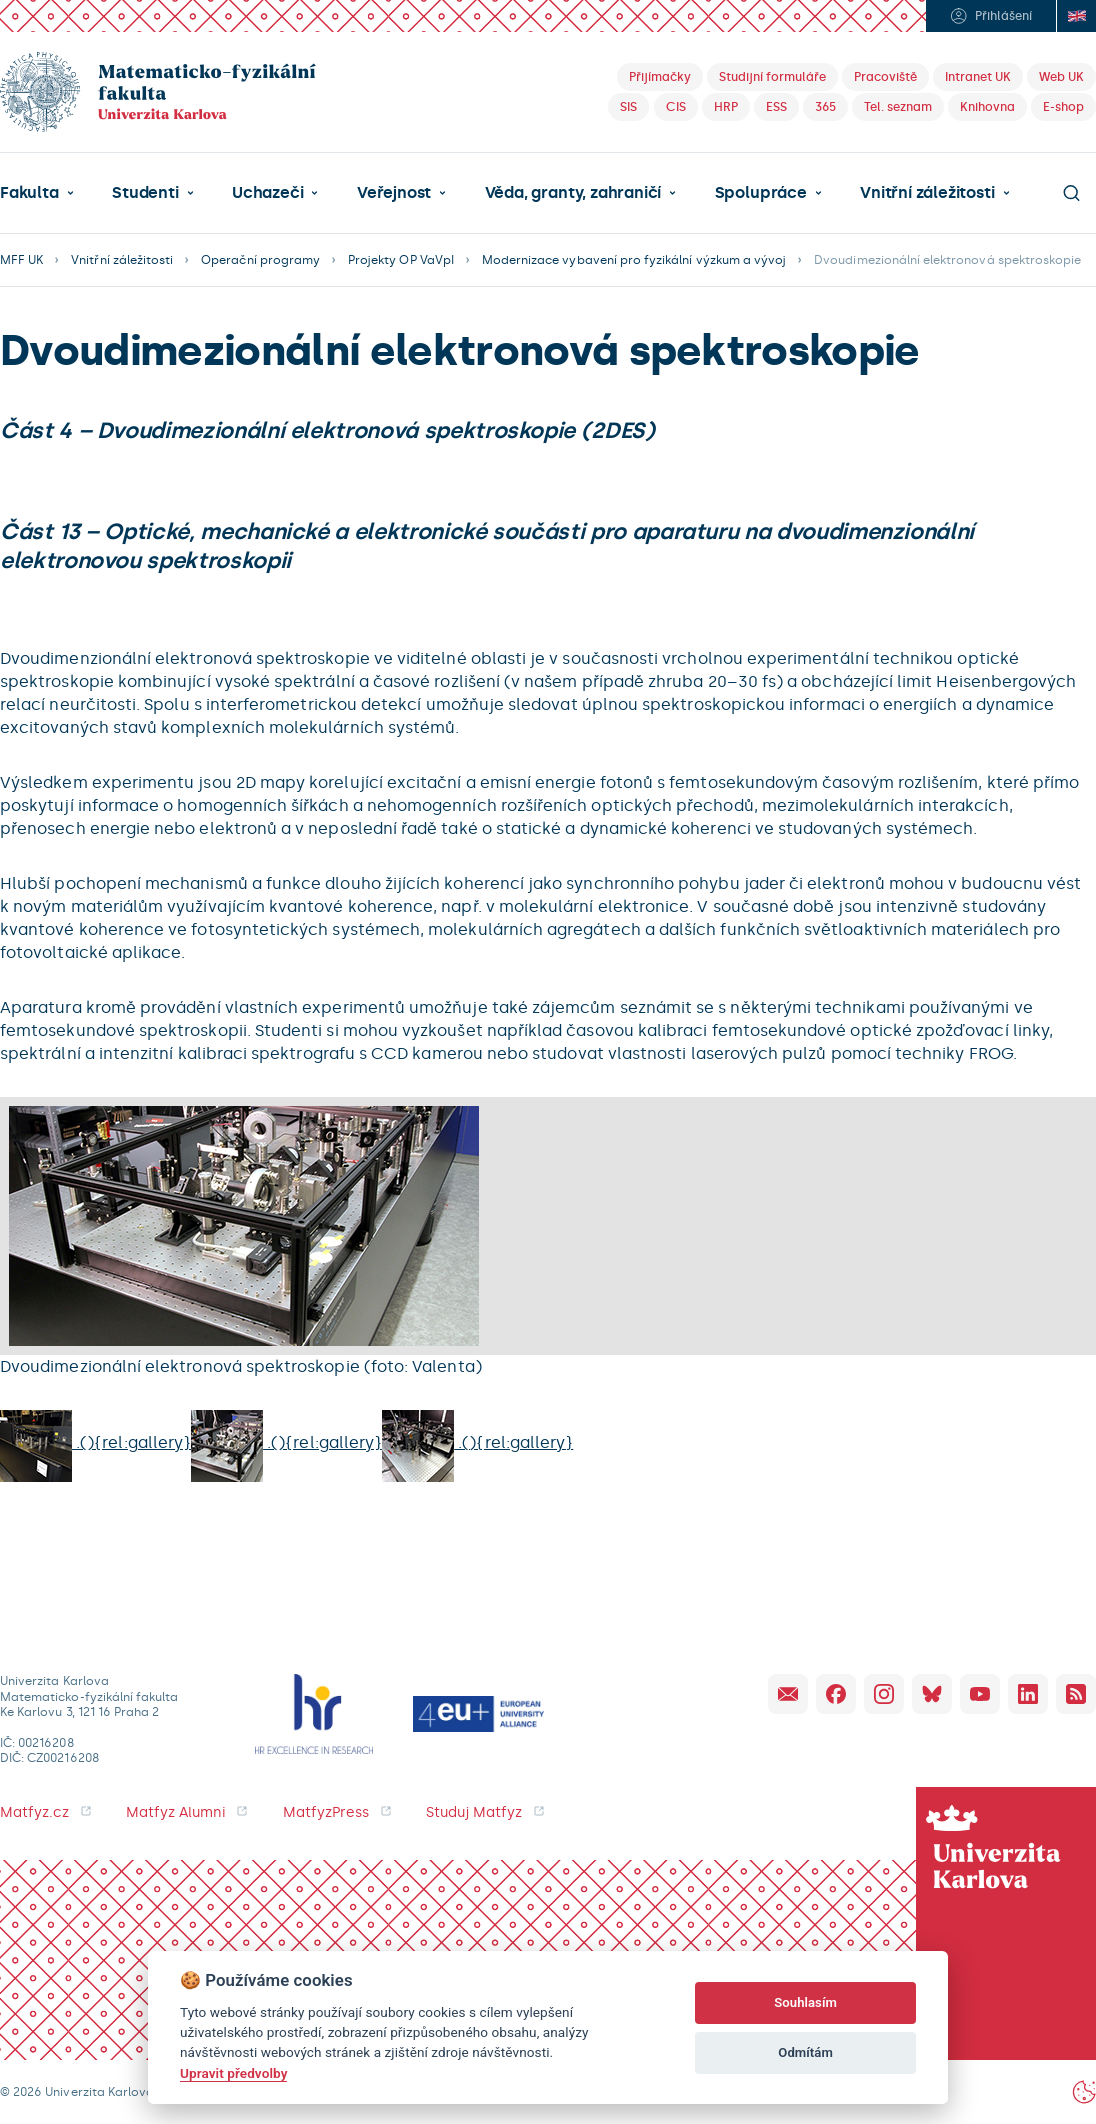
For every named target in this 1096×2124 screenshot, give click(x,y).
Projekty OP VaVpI (401, 260)
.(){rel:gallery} (95, 1442)
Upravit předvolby (233, 2073)
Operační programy (260, 260)
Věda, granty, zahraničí (573, 193)
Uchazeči (267, 193)
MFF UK (21, 260)
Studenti (145, 193)
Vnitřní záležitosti (927, 193)
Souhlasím (805, 2002)
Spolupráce (761, 193)
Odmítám (805, 2052)
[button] (37, 193)
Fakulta (29, 193)
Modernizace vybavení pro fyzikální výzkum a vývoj (634, 260)
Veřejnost (394, 193)
